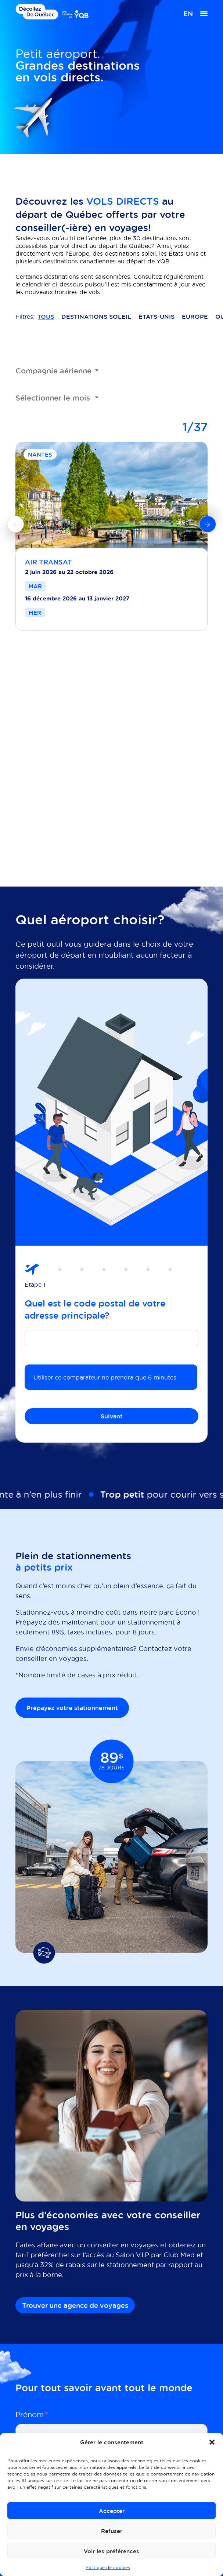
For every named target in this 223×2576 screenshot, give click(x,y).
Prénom (31, 2414)
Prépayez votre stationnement (72, 1708)
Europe (195, 317)
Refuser (111, 2531)
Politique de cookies (108, 2567)
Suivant (112, 1416)
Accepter (112, 2510)
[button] (212, 2442)
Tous (45, 317)
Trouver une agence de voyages (75, 2305)
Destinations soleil (96, 317)
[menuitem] (188, 13)
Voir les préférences (111, 2551)
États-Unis (157, 317)
